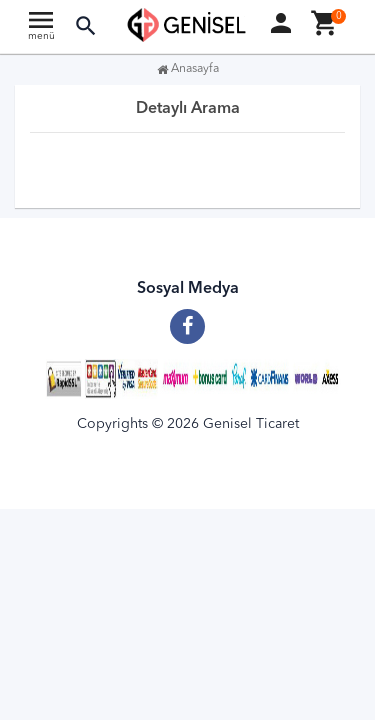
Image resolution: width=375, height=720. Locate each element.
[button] (86, 26)
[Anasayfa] (187, 25)
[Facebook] (187, 319)
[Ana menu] (41, 30)
